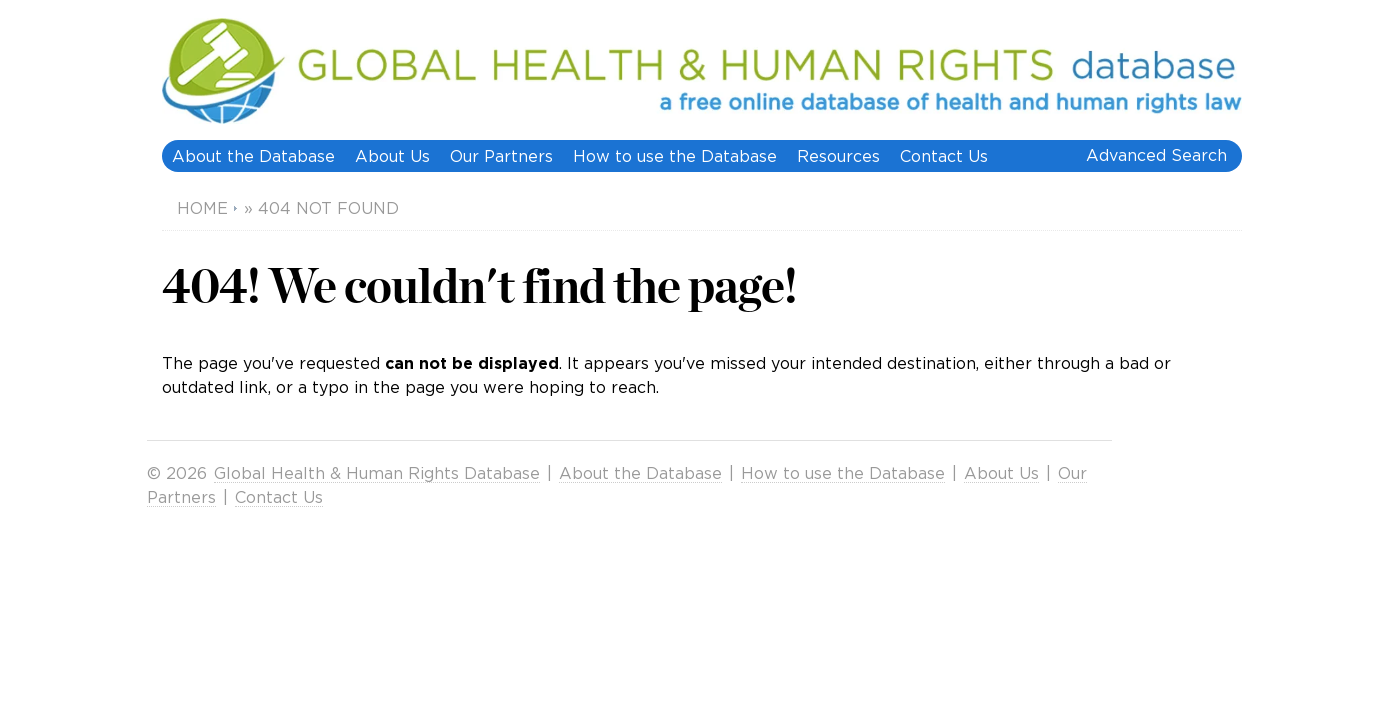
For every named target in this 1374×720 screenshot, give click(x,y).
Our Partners (501, 156)
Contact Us (944, 156)
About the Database (253, 156)
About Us (392, 156)
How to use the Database (675, 156)
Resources (838, 156)
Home (202, 208)
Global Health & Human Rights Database (377, 473)
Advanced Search (1156, 155)
